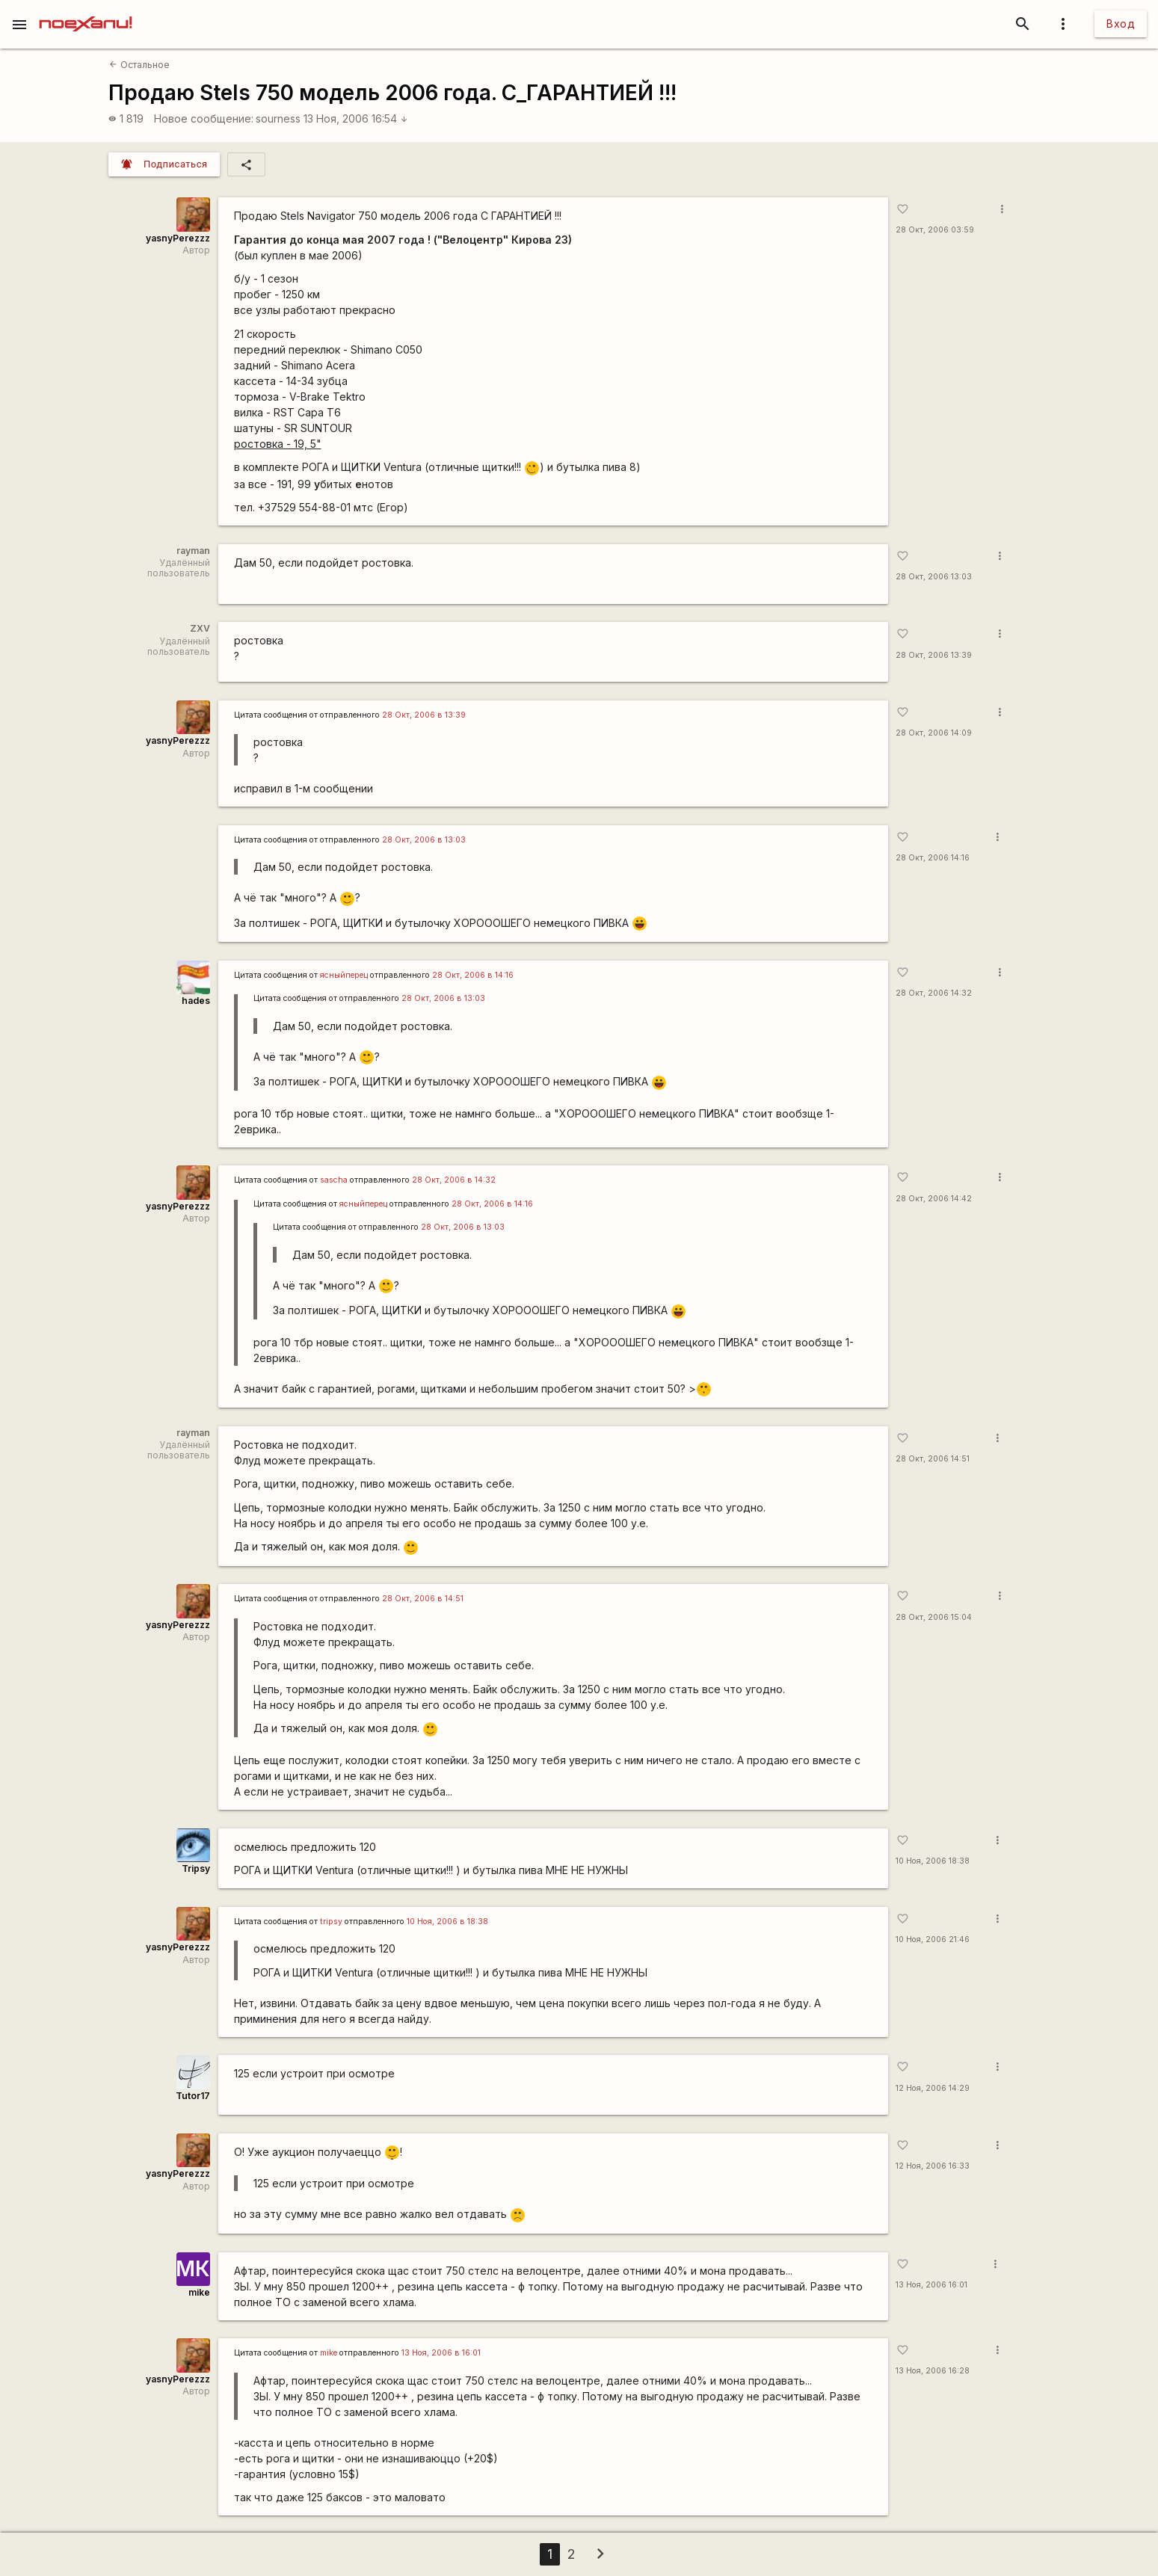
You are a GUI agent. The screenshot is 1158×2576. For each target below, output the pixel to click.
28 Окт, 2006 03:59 (935, 230)
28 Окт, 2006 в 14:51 (422, 1598)
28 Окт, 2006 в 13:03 (424, 840)
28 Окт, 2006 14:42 (934, 1199)
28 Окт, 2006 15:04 (934, 1617)
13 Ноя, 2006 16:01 (931, 2285)
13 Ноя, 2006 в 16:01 (441, 2353)
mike (199, 2292)
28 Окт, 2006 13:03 (934, 577)
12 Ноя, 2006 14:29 (933, 2088)
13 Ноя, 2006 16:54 (356, 118)
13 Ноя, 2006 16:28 (933, 2371)
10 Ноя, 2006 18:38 (933, 1861)
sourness (278, 118)
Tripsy (196, 1868)
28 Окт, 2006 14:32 (934, 993)
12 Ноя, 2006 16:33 (933, 2166)
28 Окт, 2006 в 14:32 (454, 1180)
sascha (334, 1180)
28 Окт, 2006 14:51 (933, 1459)
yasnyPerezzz (178, 238)
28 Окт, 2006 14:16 (933, 858)
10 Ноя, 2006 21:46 (933, 1939)
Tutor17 (193, 2095)
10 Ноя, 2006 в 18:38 (447, 1921)
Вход (1120, 23)
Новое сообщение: (203, 118)
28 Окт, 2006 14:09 (934, 733)
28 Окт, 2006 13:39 (934, 655)
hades (196, 1000)
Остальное (139, 64)
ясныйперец (344, 975)
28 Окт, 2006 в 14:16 (473, 975)
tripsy (331, 1921)
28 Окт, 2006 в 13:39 (424, 715)
